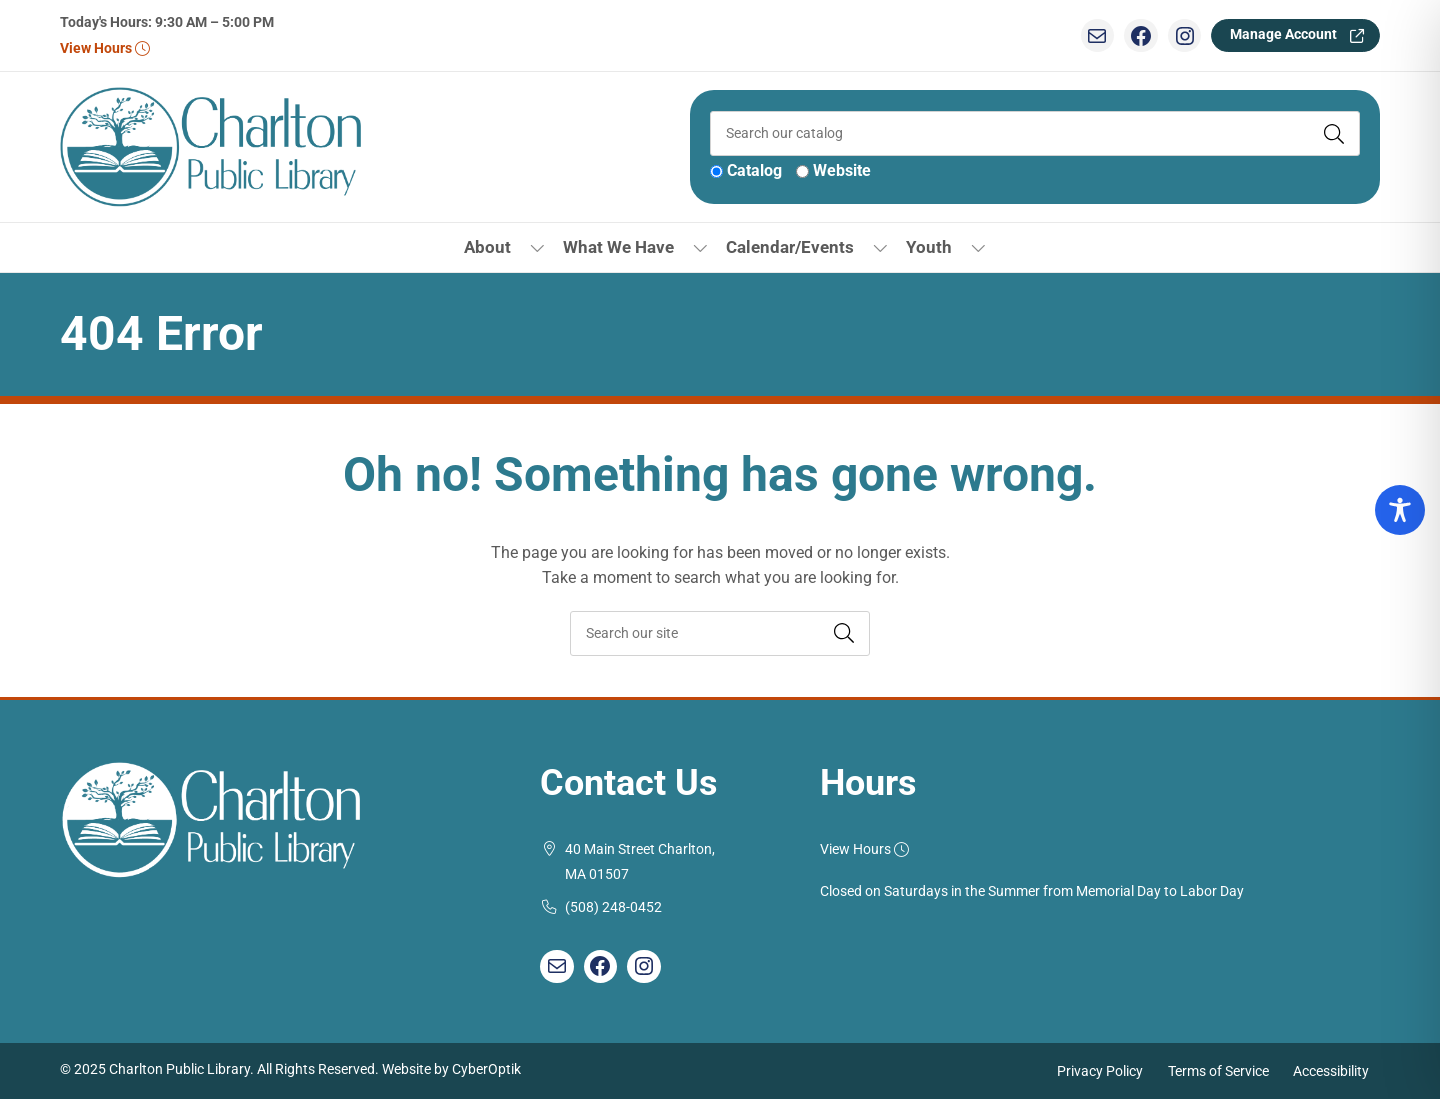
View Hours (104, 48)
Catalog (754, 170)
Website (842, 170)
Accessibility (1331, 1070)
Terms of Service (1218, 1070)
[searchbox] (720, 633)
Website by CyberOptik (451, 1069)
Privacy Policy (1100, 1070)
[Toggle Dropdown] (537, 247)
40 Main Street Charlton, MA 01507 (640, 862)
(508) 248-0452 (613, 907)
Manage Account (1283, 34)
